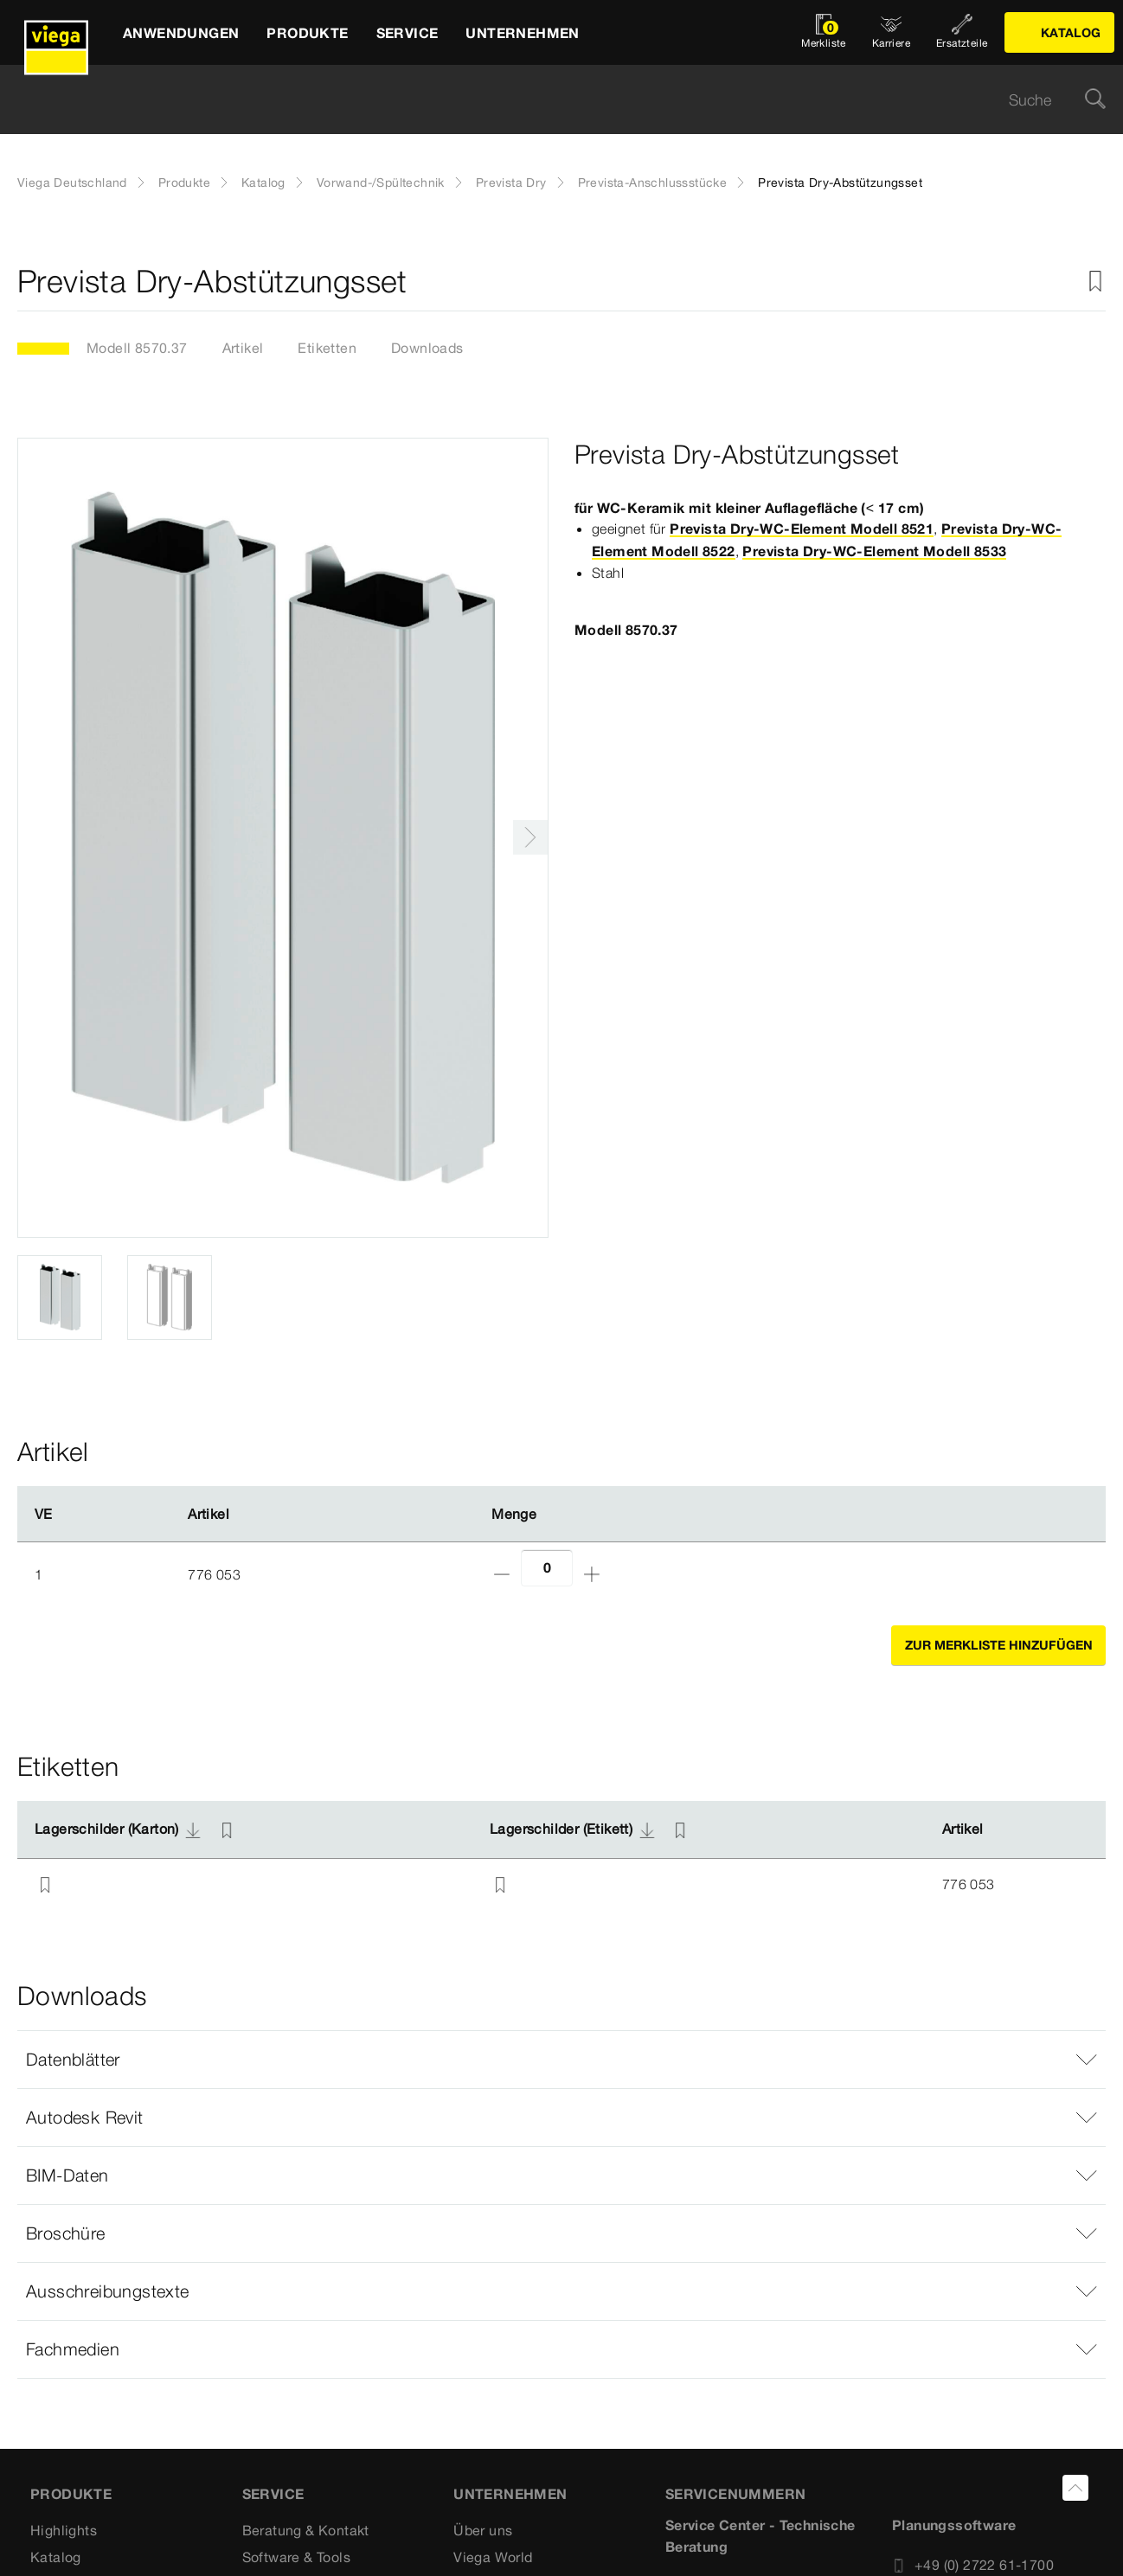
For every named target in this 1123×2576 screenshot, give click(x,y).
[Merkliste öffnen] (824, 32)
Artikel (243, 347)
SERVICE (273, 2493)
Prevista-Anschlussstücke (653, 182)
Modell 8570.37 (137, 347)
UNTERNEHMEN (510, 2493)
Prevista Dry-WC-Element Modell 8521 (802, 528)
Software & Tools (296, 2557)
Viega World (492, 2557)
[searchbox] (546, 100)
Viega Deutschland (72, 182)
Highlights (63, 2530)
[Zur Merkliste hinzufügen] (1095, 281)
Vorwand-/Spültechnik (381, 182)
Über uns (482, 2530)
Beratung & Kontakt (305, 2530)
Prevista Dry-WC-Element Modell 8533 (874, 551)
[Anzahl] (547, 1567)
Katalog (263, 182)
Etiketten (327, 347)
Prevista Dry (511, 182)
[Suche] (1095, 100)
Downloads (427, 347)
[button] (561, 2059)
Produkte (184, 182)
